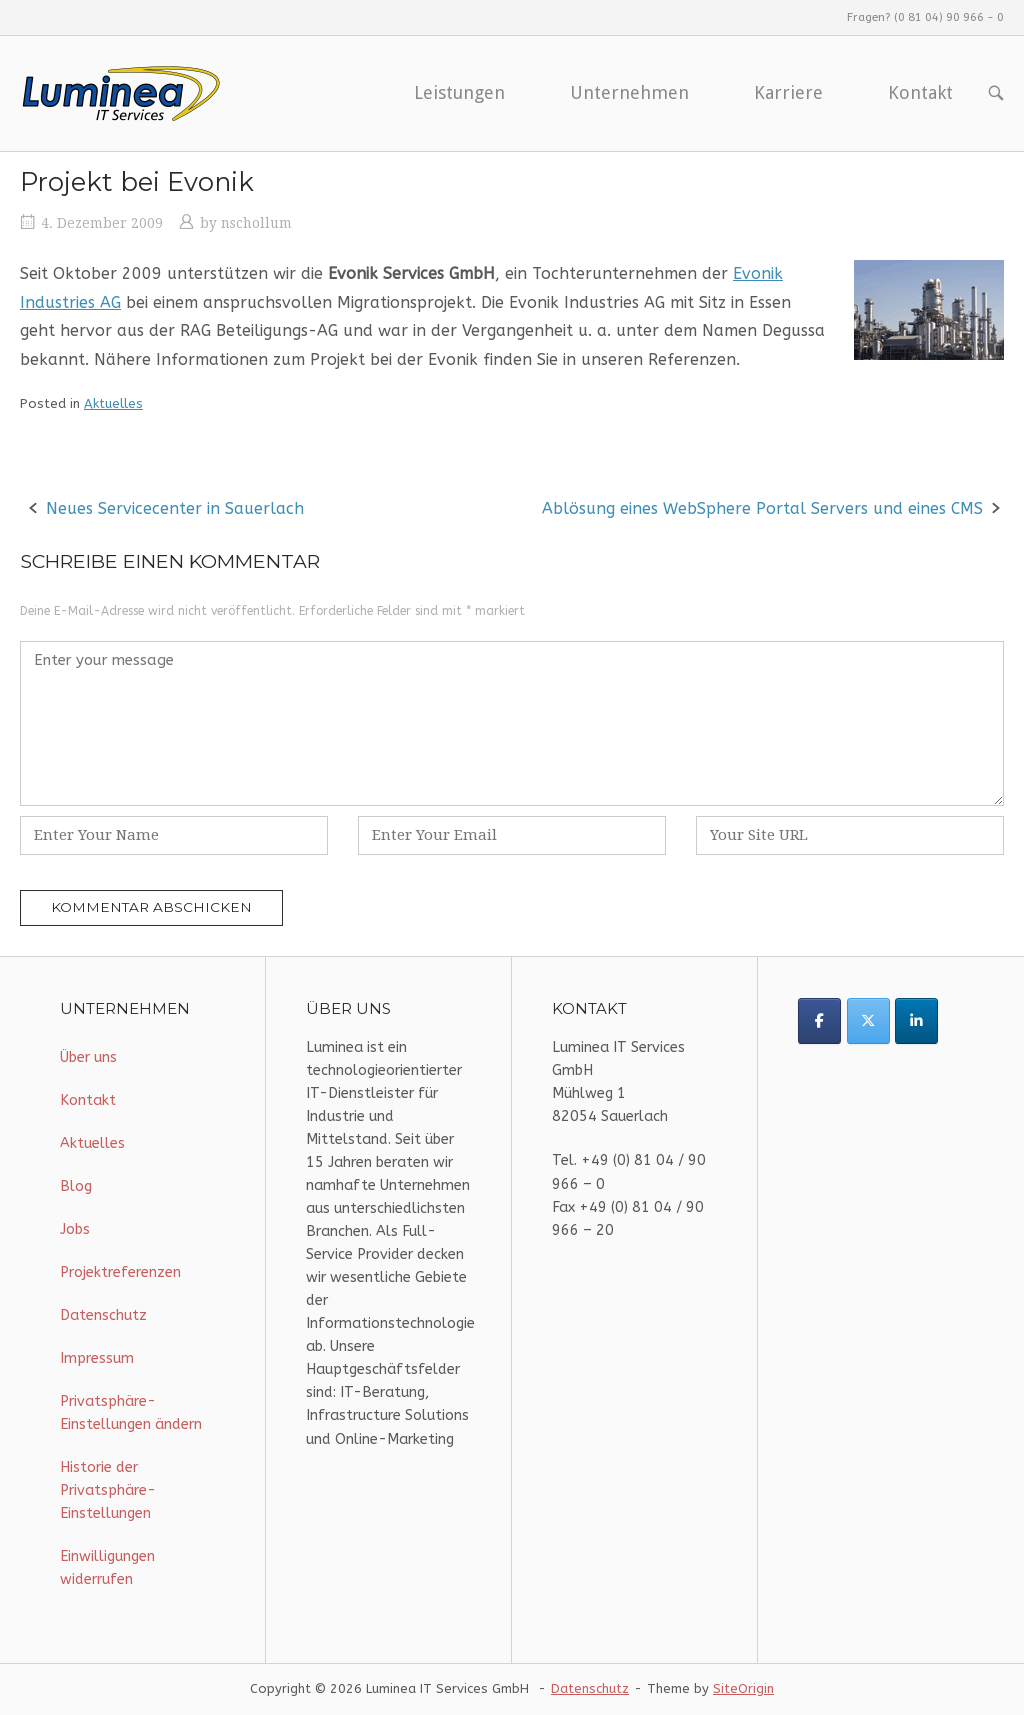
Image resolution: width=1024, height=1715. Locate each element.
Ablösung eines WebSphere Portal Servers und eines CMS (762, 508)
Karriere (788, 92)
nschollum (256, 223)
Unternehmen (629, 92)
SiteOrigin (743, 1688)
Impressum (97, 1358)
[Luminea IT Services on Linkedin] (916, 1021)
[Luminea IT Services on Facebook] (819, 1021)
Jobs (75, 1229)
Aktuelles (113, 403)
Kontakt (920, 92)
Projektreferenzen (120, 1272)
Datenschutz (103, 1315)
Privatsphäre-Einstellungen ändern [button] (131, 1413)
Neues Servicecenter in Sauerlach (175, 508)
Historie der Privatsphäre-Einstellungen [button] (108, 1490)
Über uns (88, 1057)
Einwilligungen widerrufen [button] (107, 1568)
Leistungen (459, 92)
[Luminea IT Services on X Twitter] (868, 1021)
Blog (76, 1186)
